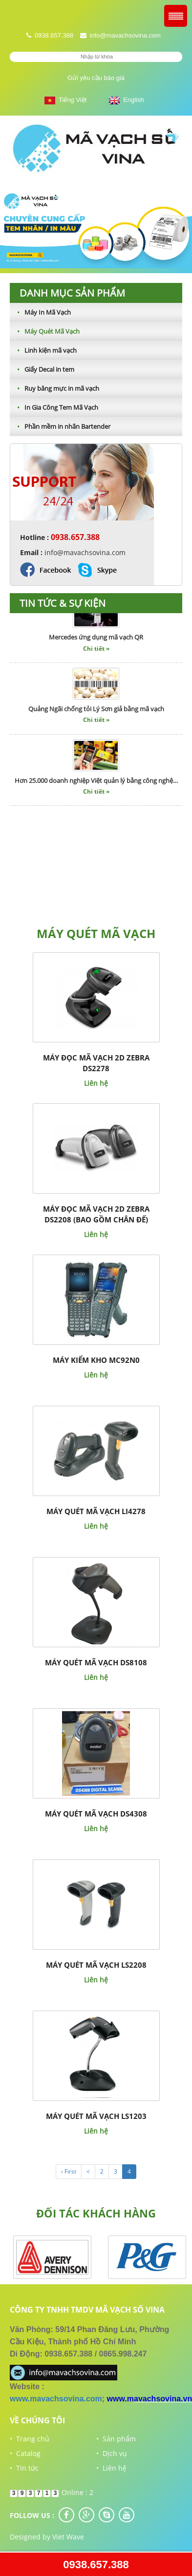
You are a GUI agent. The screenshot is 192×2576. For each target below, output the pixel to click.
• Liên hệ (111, 2468)
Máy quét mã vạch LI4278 (96, 1511)
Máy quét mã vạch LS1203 (96, 2116)
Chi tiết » (96, 652)
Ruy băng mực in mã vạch (54, 388)
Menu (175, 16)
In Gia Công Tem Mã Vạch (54, 407)
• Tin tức (24, 2468)
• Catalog (25, 2453)
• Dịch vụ (111, 2453)
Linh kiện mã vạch (43, 350)
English (126, 99)
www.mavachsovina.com (56, 2399)
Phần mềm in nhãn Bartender (60, 426)
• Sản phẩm (116, 2438)
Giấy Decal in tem (42, 369)
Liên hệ (96, 1083)
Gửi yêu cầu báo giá (96, 77)
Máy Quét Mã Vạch (45, 331)
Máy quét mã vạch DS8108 (96, 1662)
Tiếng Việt (65, 99)
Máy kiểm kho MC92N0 (96, 1360)
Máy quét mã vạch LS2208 (96, 1965)
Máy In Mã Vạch (40, 312)
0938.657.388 (96, 2564)
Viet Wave (68, 2536)
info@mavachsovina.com (124, 35)
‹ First (68, 2171)
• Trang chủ (29, 2438)
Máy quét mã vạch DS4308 (96, 1813)
